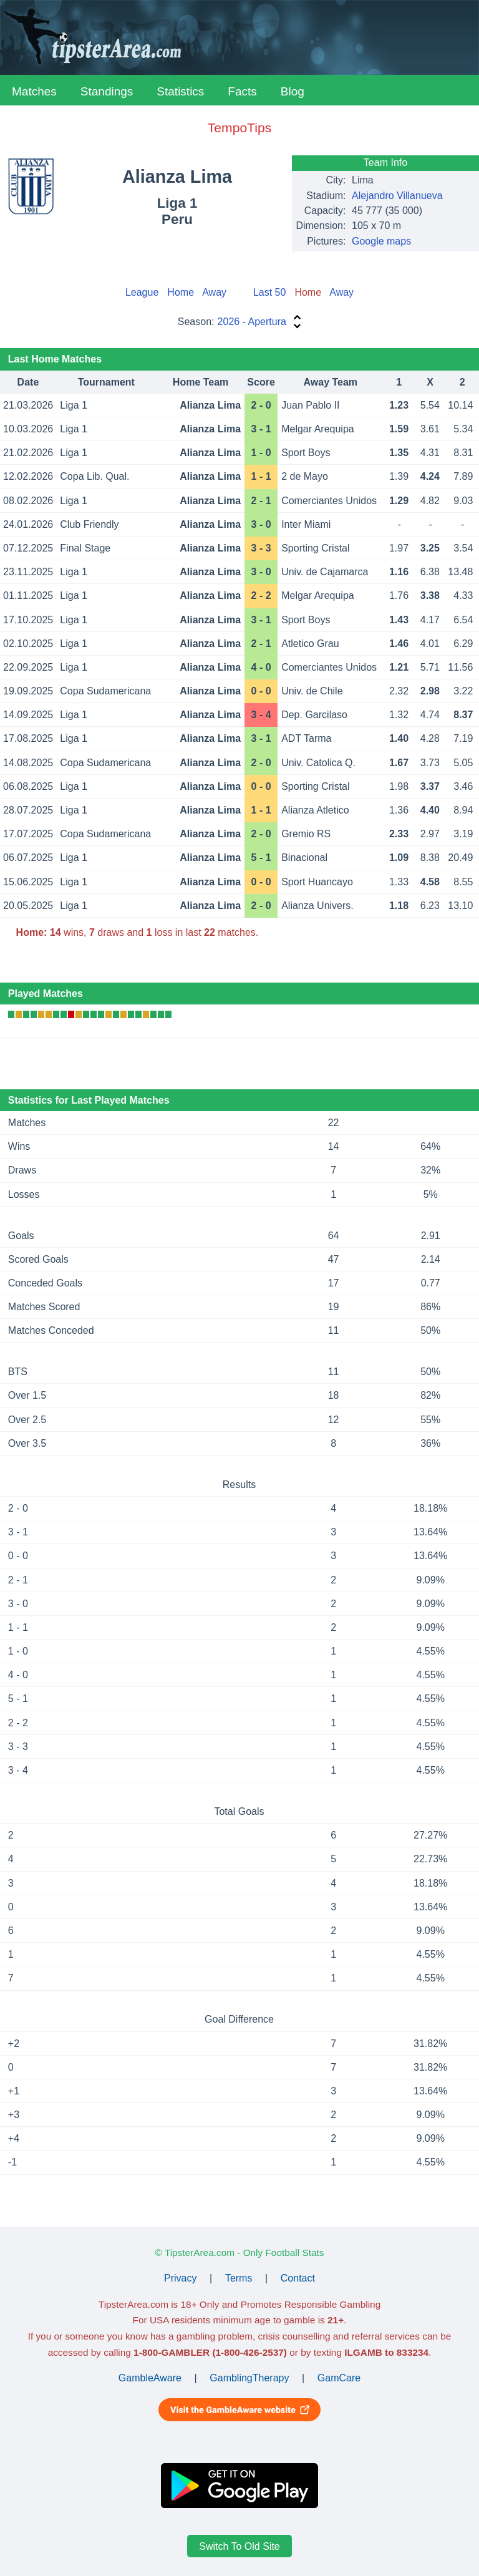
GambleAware (150, 2378)
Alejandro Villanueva (397, 195)
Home (180, 292)
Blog (292, 91)
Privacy (180, 2278)
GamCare (338, 2378)
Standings (106, 91)
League (141, 292)
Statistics (180, 91)
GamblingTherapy (249, 2378)
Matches (34, 91)
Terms (239, 2278)
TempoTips (239, 127)
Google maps (381, 241)
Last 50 (269, 292)
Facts (242, 91)
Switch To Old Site (239, 2545)
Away (214, 292)
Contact (298, 2278)
